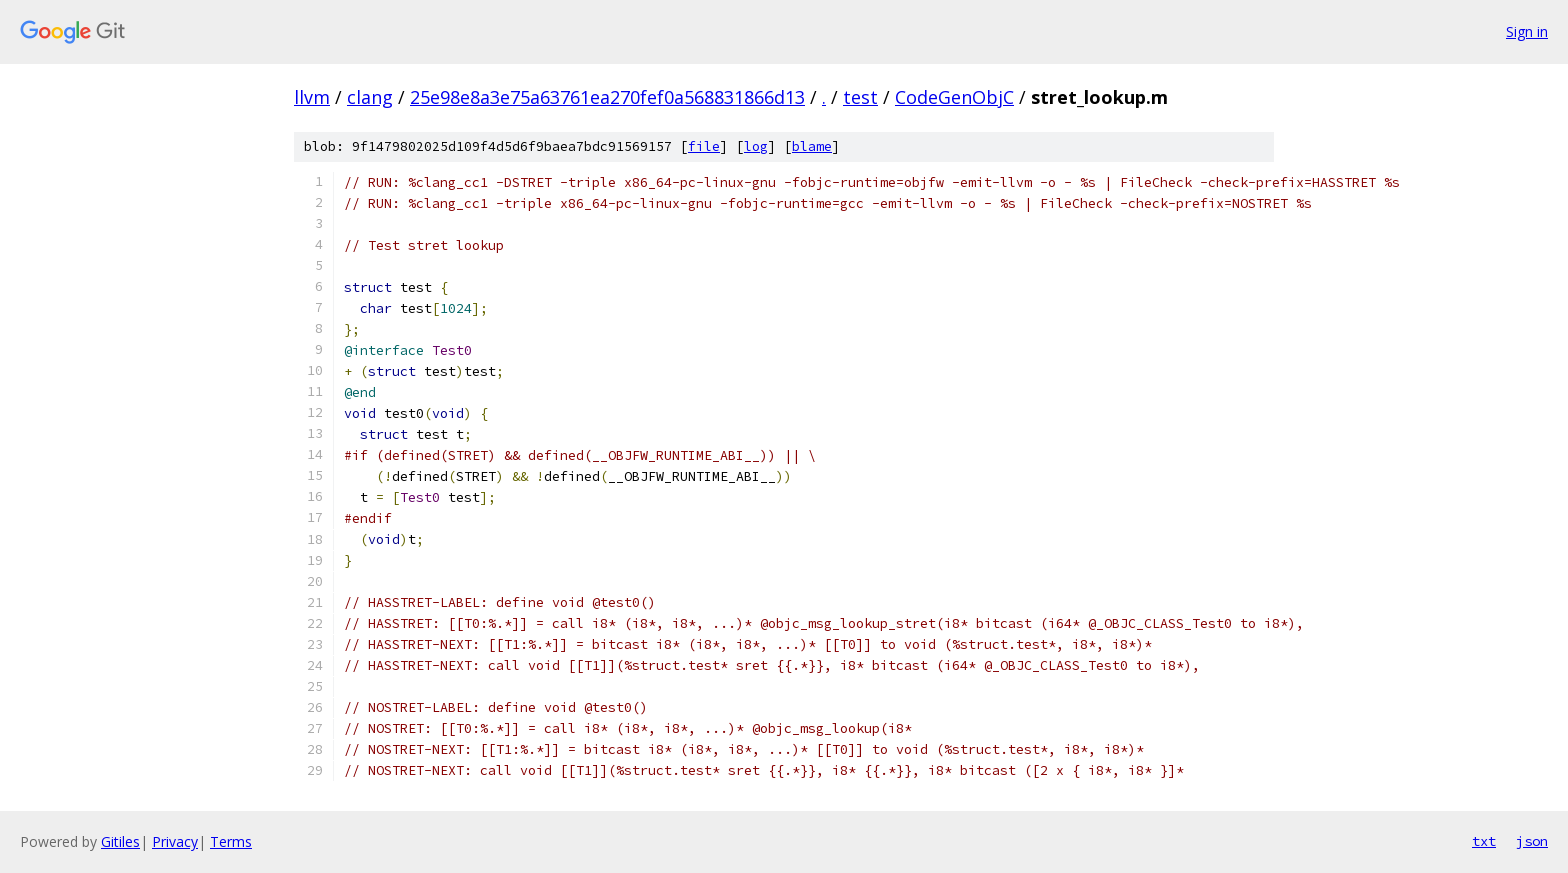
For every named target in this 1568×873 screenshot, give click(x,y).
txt (1484, 841)
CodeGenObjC (954, 97)
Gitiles (120, 841)
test (860, 97)
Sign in (1527, 31)
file (704, 146)
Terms (231, 841)
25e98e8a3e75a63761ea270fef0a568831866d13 (607, 97)
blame (812, 146)
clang (370, 97)
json (1532, 841)
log (756, 146)
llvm (312, 97)
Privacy (175, 841)
